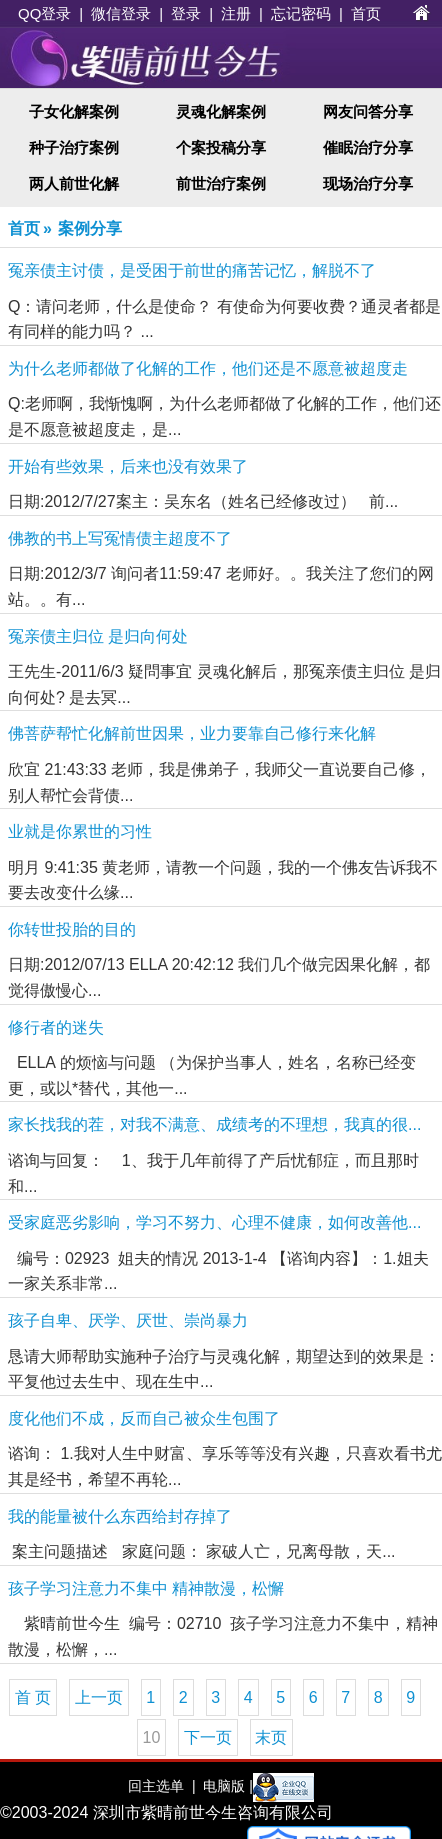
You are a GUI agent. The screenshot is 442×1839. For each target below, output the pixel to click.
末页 (271, 1737)
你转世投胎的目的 (72, 929)
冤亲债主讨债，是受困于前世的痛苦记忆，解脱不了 (192, 270)
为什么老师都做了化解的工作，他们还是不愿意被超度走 (208, 368)
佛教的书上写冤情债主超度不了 (120, 538)
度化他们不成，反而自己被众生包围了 (144, 1418)
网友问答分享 (368, 111)
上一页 (99, 1697)
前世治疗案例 (221, 183)
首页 (366, 13)
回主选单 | (161, 1786)
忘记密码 (301, 13)
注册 (236, 13)
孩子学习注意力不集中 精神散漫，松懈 (146, 1588)
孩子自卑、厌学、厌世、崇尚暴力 (128, 1320)
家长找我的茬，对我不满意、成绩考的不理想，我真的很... (214, 1124)
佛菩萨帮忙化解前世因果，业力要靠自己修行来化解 (192, 733)
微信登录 (121, 13)
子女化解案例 (74, 111)
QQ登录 (44, 13)
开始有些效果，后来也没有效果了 (128, 466)
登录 (186, 13)
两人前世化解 (74, 183)
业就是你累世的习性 (80, 831)
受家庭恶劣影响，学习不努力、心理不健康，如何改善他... (214, 1222)
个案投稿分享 (221, 147)
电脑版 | (225, 1786)
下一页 (208, 1737)
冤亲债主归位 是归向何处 (98, 636)
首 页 (33, 1697)
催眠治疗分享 (368, 147)
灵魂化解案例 (221, 111)
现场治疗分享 (368, 183)
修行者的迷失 (56, 1027)
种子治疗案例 (74, 147)
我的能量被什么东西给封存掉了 (120, 1516)
